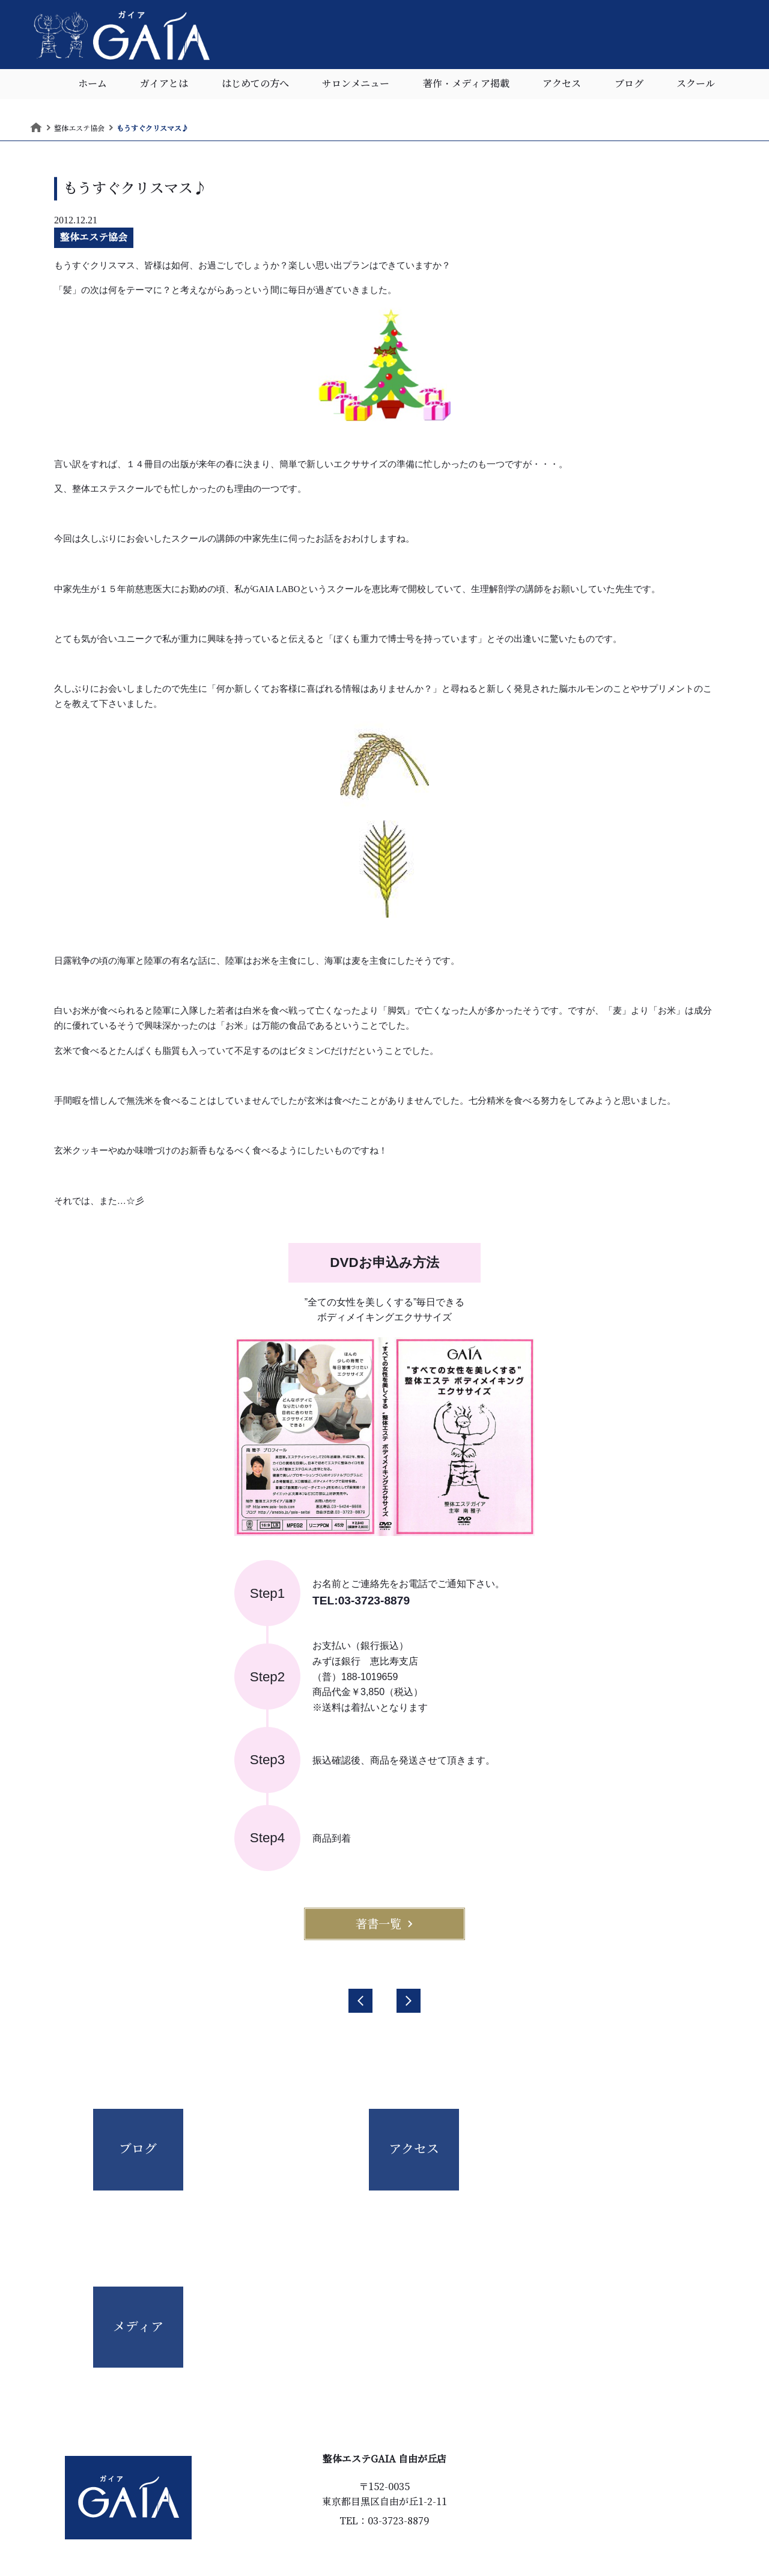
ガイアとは (164, 86)
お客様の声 (320, 2500)
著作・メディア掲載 (466, 86)
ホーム (92, 86)
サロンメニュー (355, 86)
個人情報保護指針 (425, 2521)
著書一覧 (384, 1924)
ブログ (629, 86)
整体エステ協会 (93, 237)
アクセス (562, 86)
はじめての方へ (255, 86)
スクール (695, 86)
